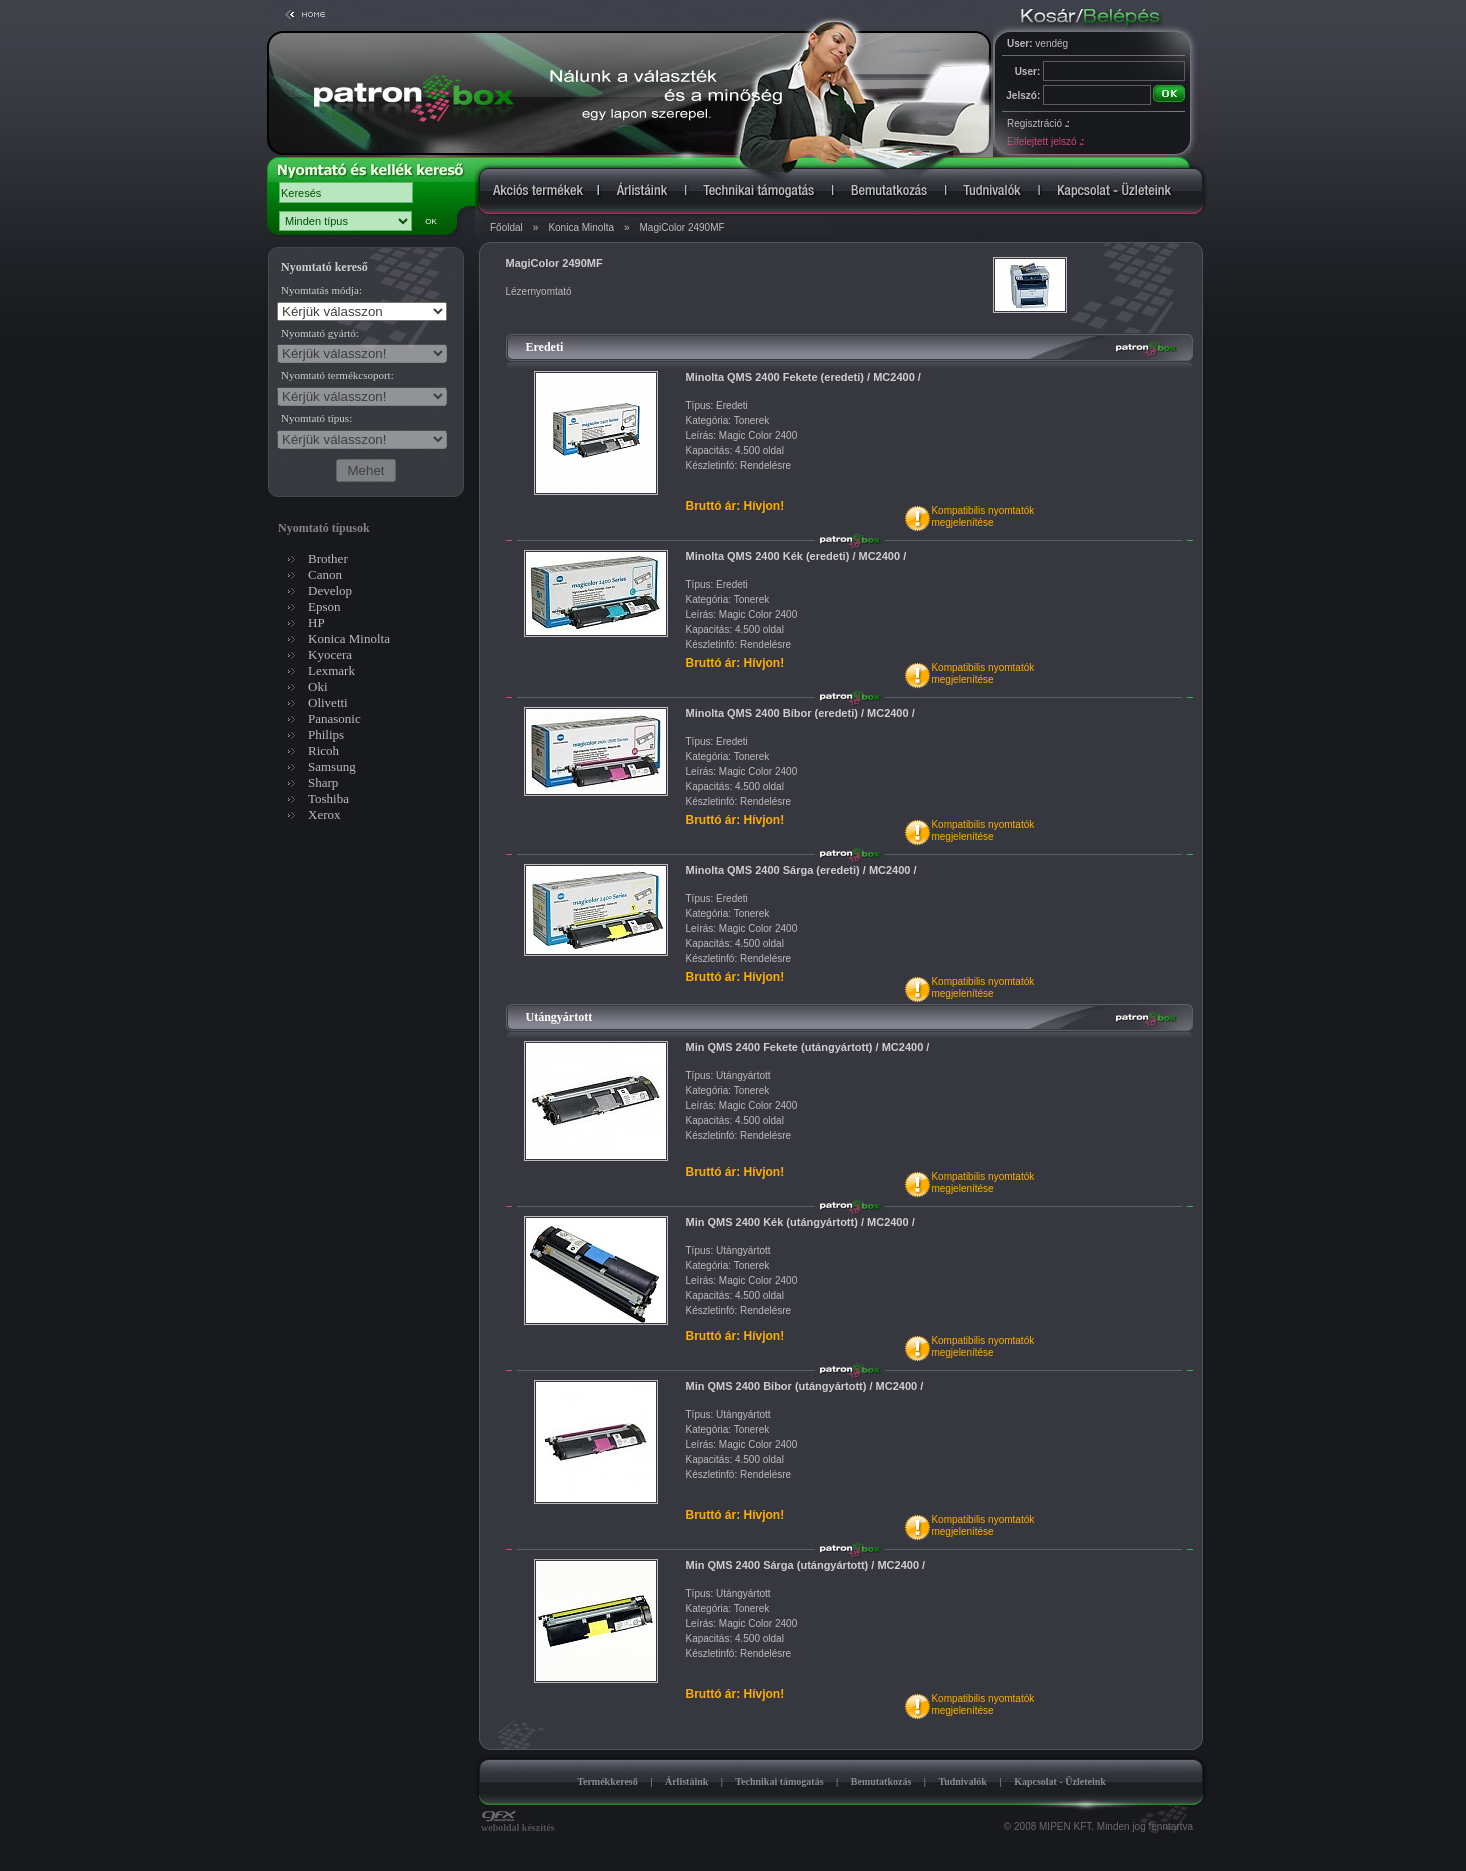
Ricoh (323, 750)
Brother (328, 558)
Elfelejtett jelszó (1045, 141)
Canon (325, 574)
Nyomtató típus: (316, 418)
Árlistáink (686, 1781)
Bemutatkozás (881, 1781)
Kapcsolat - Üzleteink (1060, 1781)
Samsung (332, 766)
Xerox (324, 814)
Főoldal (506, 227)
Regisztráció (1038, 123)
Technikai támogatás (779, 1781)
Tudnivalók (962, 1781)
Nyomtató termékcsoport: (337, 375)
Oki (318, 686)
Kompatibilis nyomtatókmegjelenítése (982, 516)
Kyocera (330, 654)
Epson (324, 606)
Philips (326, 734)
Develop (330, 590)
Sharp (323, 782)
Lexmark (331, 670)
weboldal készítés (518, 1823)
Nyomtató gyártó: (320, 333)
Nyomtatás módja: (321, 290)
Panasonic (334, 718)
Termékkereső (607, 1781)
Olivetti (328, 702)
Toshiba (328, 798)
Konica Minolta (581, 227)
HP (316, 622)
